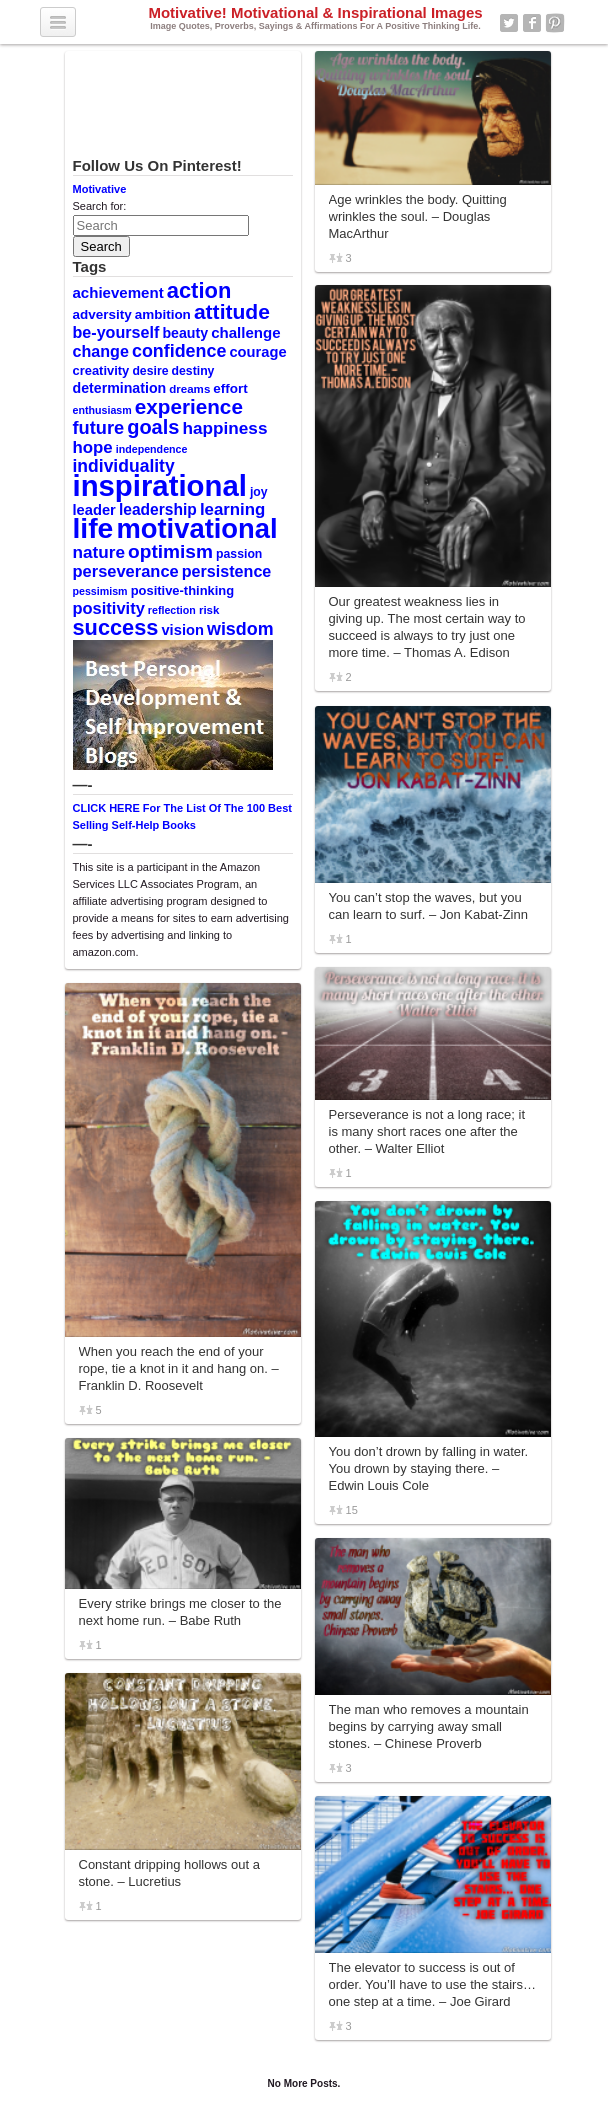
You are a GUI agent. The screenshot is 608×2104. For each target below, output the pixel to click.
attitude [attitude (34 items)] (232, 311)
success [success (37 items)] (116, 627)
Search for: (100, 206)
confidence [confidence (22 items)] (179, 351)
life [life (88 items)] (93, 528)
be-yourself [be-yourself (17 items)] (116, 332)
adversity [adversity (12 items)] (102, 314)
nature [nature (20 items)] (99, 552)
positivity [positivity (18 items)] (109, 608)
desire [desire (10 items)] (150, 371)
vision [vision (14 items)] (182, 630)
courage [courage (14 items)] (257, 352)
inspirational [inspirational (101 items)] (160, 485)
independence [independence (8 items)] (152, 449)
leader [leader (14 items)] (94, 510)
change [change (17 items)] (101, 351)
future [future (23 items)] (99, 427)
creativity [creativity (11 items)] (101, 370)
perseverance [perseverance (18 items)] (126, 571)
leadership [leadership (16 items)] (158, 509)
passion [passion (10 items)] (239, 554)
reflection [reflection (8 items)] (172, 610)
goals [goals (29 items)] (153, 427)
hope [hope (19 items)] (93, 447)
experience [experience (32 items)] (189, 406)
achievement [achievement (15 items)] (118, 292)
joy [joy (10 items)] (259, 492)
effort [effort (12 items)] (230, 388)
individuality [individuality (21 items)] (124, 466)
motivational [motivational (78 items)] (196, 528)
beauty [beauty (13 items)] (185, 333)
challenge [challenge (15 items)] (245, 332)
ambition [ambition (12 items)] (163, 314)
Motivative (100, 189)
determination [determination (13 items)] (120, 388)
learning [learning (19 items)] (232, 509)
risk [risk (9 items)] (209, 610)
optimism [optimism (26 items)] (170, 551)
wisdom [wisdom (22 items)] (240, 629)
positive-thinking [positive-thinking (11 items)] (183, 590)
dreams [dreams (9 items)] (189, 389)
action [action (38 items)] (199, 290)
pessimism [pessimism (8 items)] (100, 591)
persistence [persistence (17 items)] (227, 571)
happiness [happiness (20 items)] (225, 428)
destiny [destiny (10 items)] (193, 371)
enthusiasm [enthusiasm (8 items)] (102, 410)
